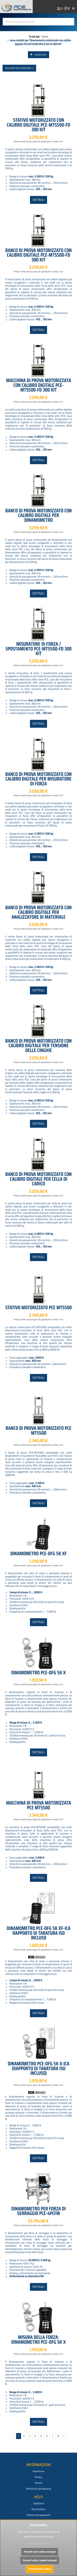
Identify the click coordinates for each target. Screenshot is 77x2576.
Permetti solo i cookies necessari (40, 2552)
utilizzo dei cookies (38, 2543)
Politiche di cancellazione (38, 2489)
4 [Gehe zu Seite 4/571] (35, 2436)
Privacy (38, 2477)
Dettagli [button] (38, 199)
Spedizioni (38, 2503)
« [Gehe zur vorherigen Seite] (13, 2436)
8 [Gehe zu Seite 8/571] (58, 2436)
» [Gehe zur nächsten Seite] (64, 2436)
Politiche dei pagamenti (38, 2515)
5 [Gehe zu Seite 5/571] (41, 2436)
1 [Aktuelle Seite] (18, 2436)
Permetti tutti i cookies (40, 2569)
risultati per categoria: (19, 68)
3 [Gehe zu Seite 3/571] (29, 2436)
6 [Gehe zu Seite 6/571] (47, 2436)
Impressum (38, 2471)
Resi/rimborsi (38, 2509)
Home (45, 36)
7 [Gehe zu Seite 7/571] (52, 2436)
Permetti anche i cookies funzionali (40, 2560)
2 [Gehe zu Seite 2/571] (24, 2436)
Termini (38, 2483)
